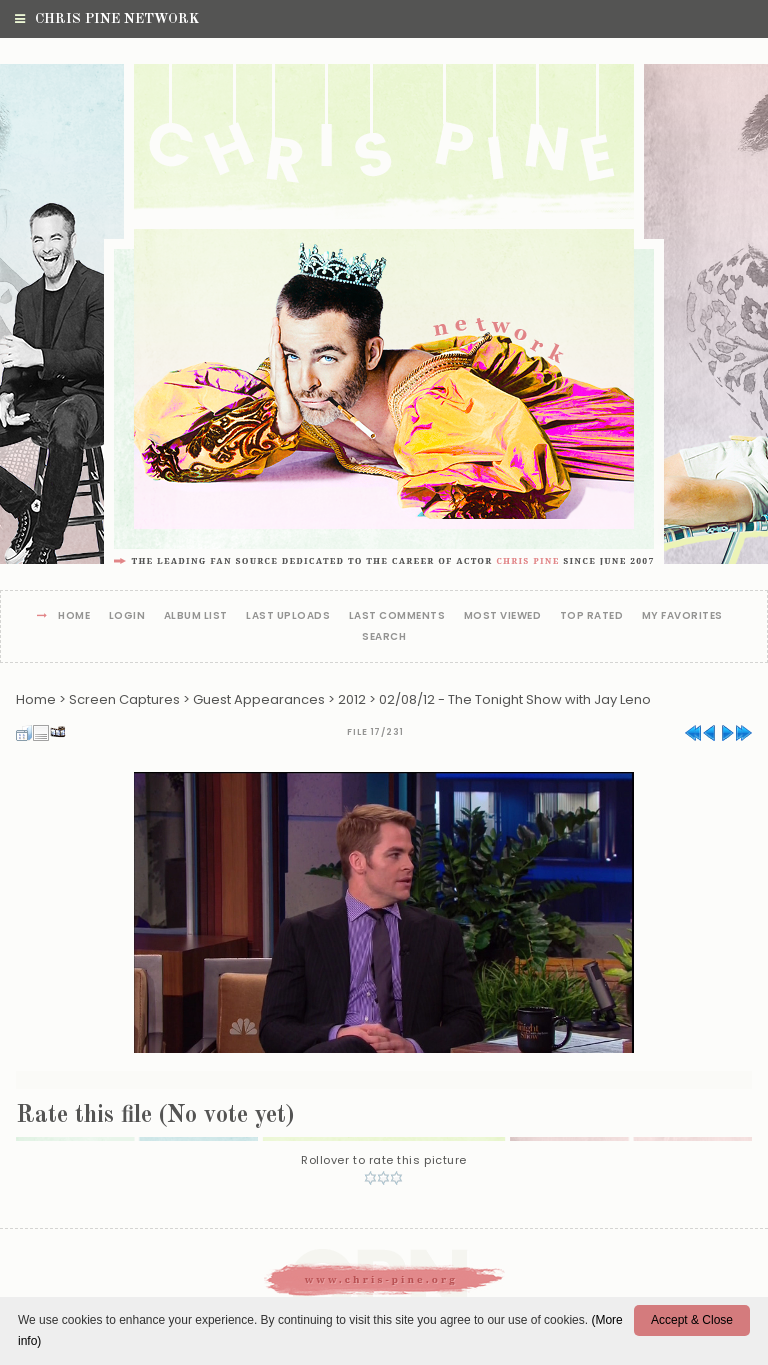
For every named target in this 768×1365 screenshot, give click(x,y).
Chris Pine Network (107, 19)
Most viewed (503, 616)
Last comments (397, 616)
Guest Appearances (259, 699)
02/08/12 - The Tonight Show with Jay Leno (515, 699)
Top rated (592, 616)
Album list (196, 616)
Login (127, 616)
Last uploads (288, 616)
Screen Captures (124, 699)
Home (74, 616)
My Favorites (682, 616)
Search (384, 637)
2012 (352, 699)
